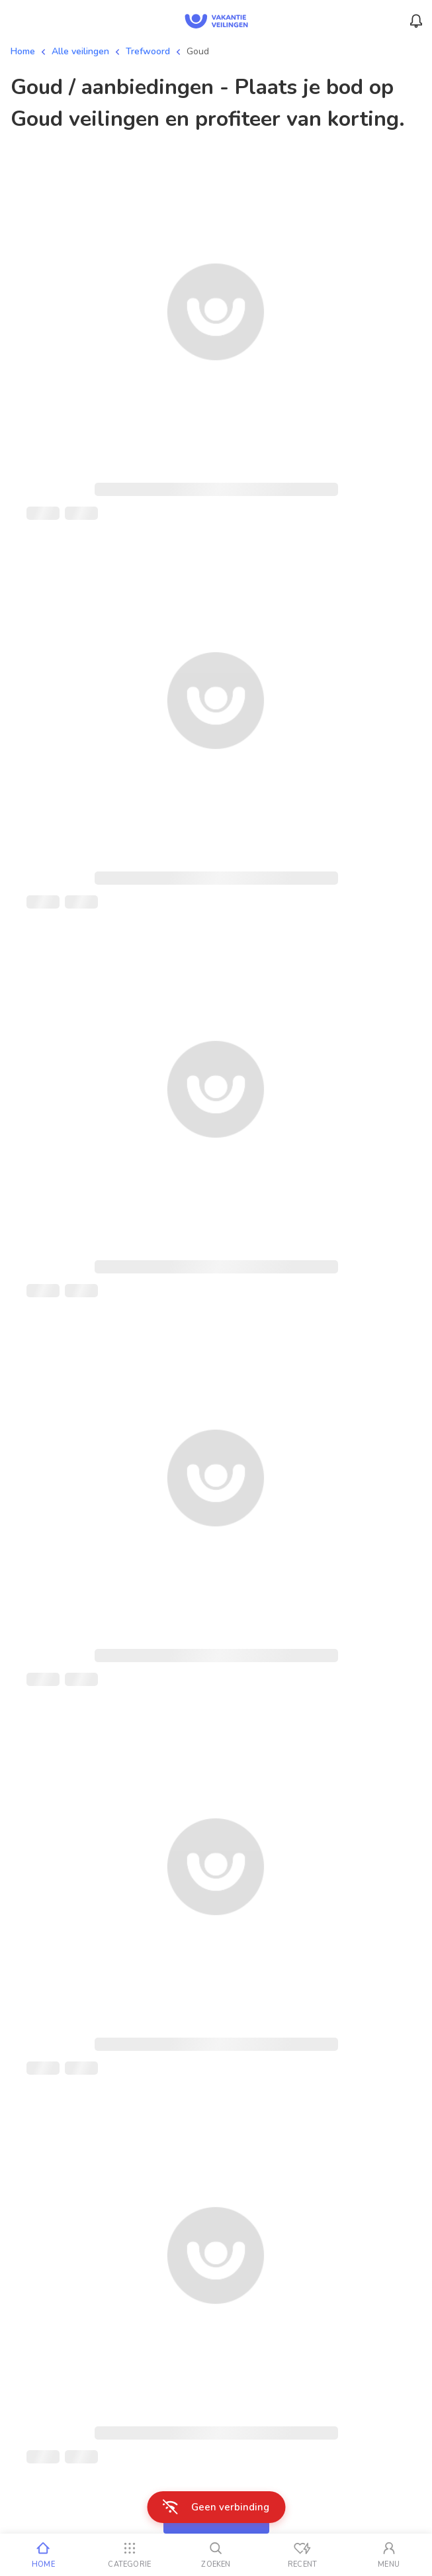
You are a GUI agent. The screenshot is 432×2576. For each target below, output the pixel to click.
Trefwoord (148, 51)
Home (23, 51)
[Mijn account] (388, 2555)
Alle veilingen (80, 51)
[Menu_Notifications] (416, 21)
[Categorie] (130, 2555)
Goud (198, 51)
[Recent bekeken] (302, 2555)
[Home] (43, 2555)
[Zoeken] (216, 2555)
